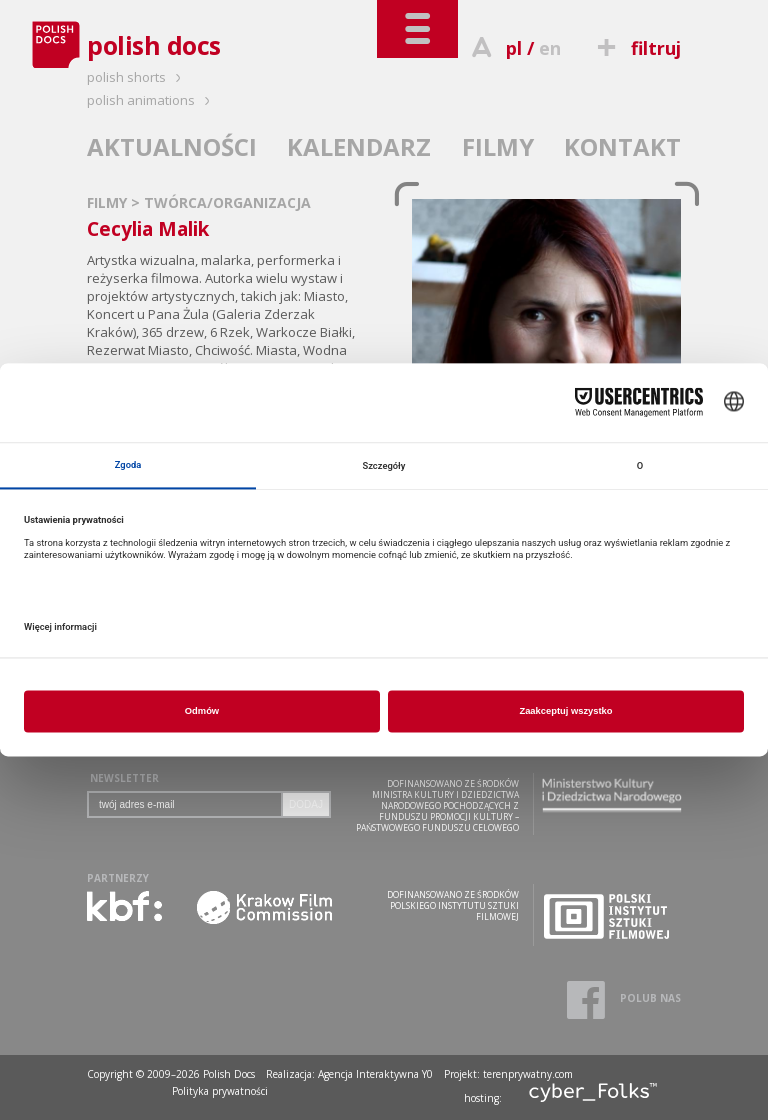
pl (514, 48)
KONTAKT (622, 146)
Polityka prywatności (220, 1091)
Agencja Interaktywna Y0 (375, 1074)
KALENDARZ (359, 146)
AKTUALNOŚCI (172, 146)
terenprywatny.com (528, 1074)
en (550, 48)
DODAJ (306, 804)
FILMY (498, 146)
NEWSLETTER (124, 778)
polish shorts (137, 77)
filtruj (636, 48)
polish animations (151, 100)
